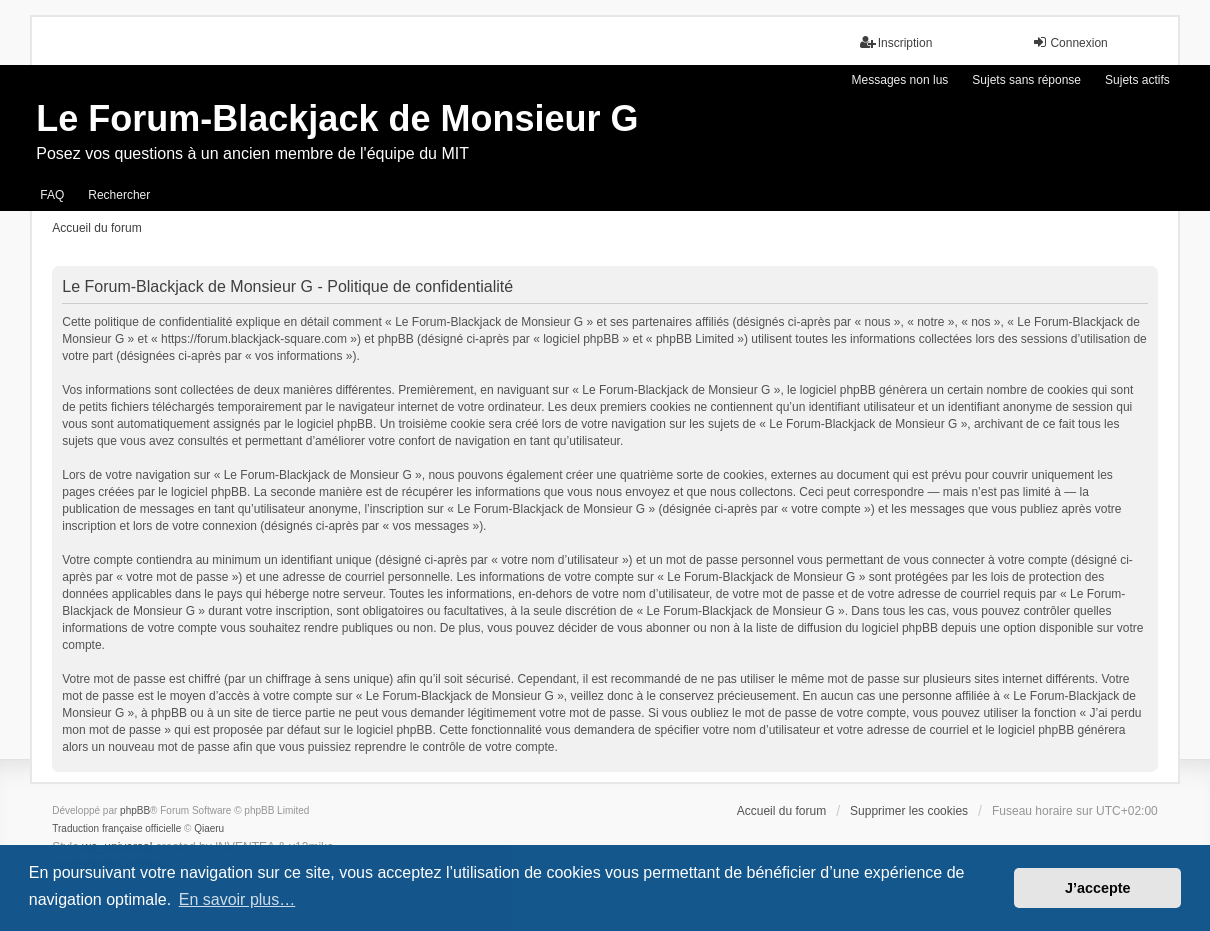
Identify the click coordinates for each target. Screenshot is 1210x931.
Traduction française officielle (116, 828)
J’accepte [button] (1098, 888)
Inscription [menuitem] (896, 42)
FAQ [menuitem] (52, 195)
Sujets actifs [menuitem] (1137, 80)
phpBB (135, 810)
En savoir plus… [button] (237, 899)
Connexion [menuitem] (1069, 42)
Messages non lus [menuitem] (900, 80)
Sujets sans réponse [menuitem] (1026, 80)
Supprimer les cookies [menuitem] (909, 811)
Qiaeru (209, 828)
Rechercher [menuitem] (119, 195)
